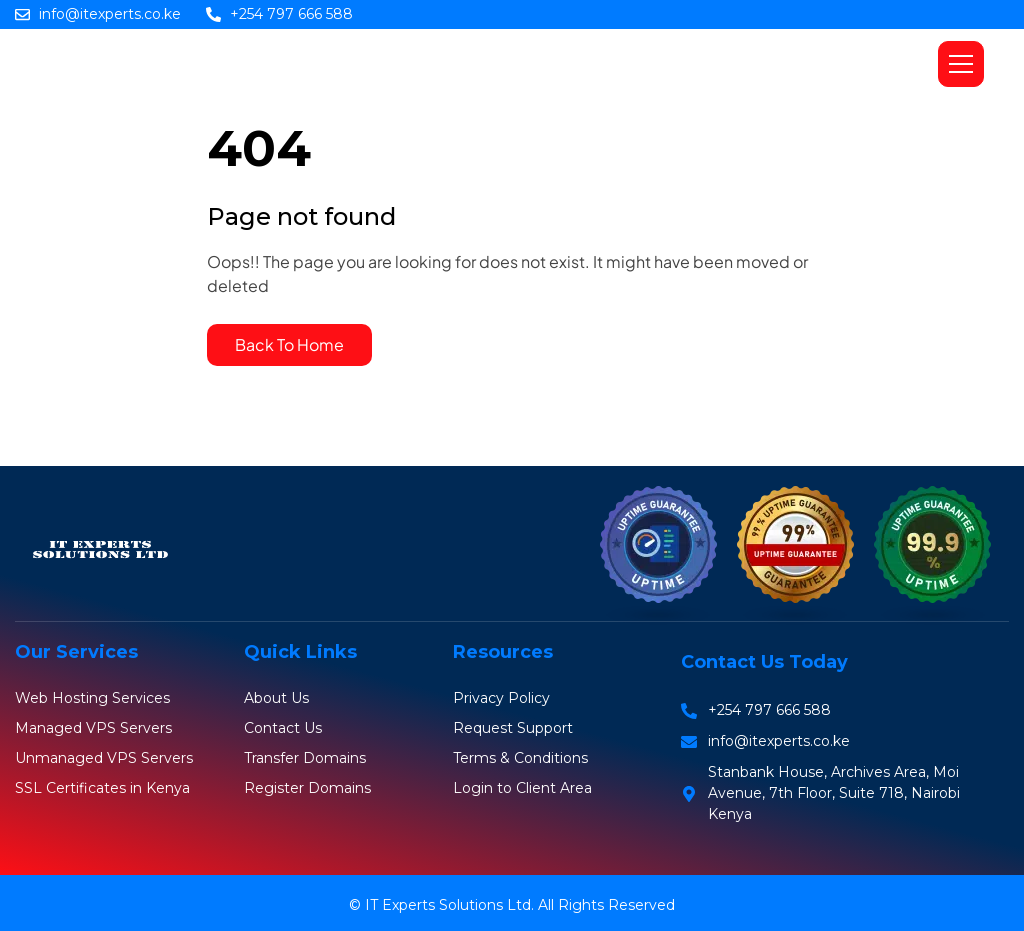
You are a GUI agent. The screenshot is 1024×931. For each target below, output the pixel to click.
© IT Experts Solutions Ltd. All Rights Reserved (512, 905)
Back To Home (289, 344)
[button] (961, 64)
